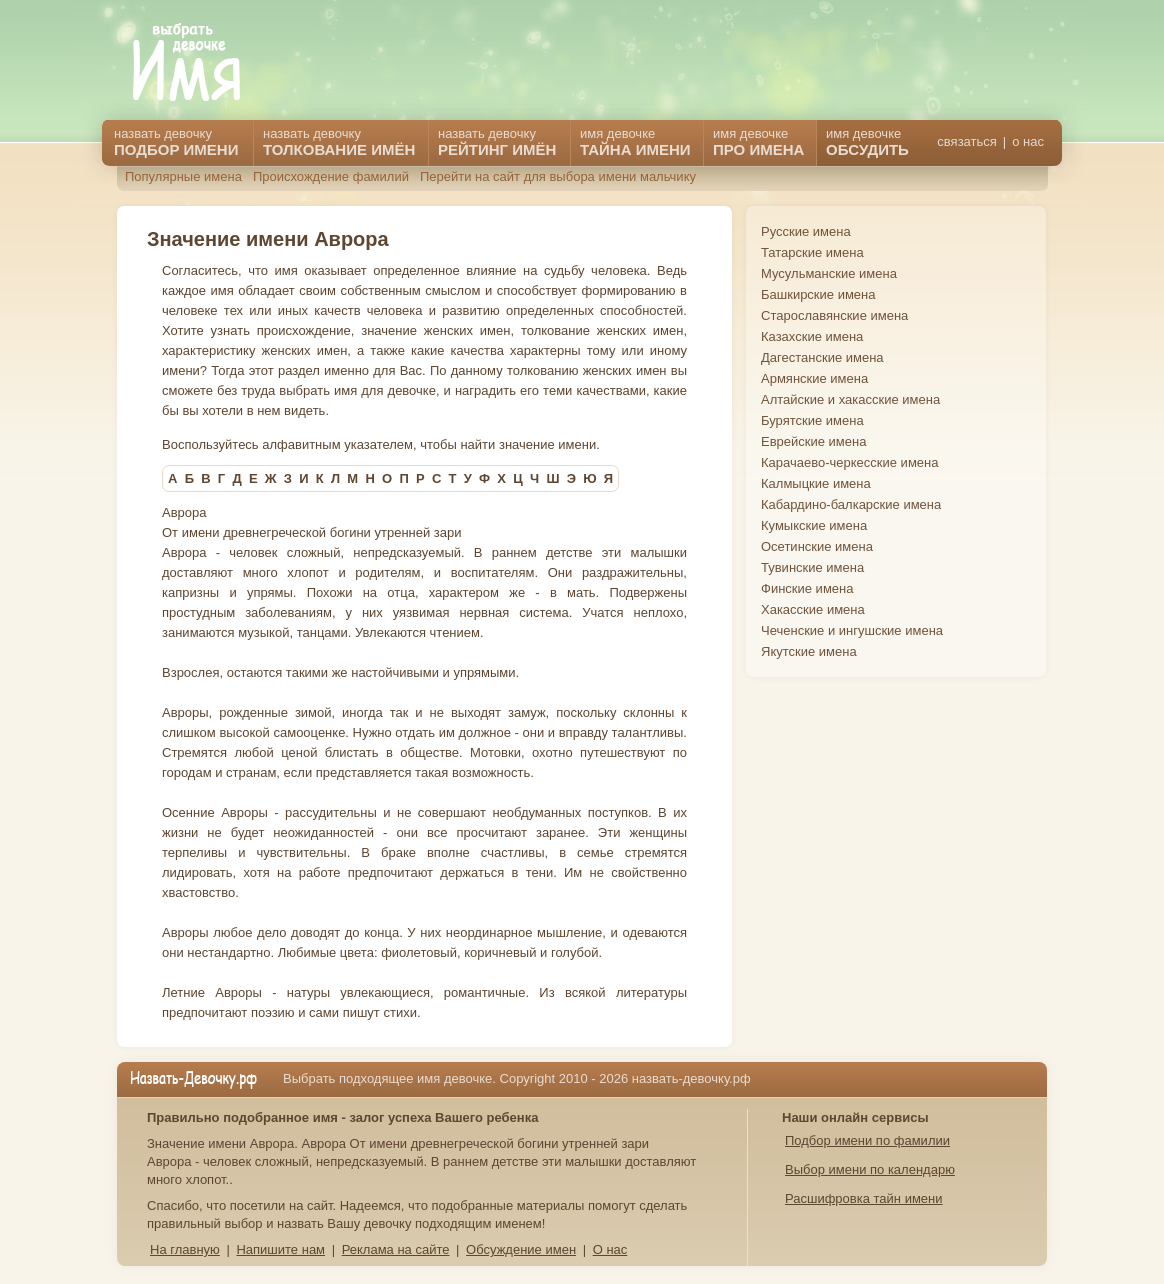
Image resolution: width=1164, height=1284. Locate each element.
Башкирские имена (818, 294)
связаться (966, 141)
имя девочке (867, 142)
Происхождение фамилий (331, 176)
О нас (610, 1249)
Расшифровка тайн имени (864, 1198)
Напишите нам (280, 1249)
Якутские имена (809, 651)
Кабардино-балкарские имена (851, 504)
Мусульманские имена (829, 273)
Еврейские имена (813, 441)
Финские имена (807, 588)
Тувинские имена (812, 567)
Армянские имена (814, 378)
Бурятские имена (812, 420)
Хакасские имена (813, 609)
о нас (1028, 141)
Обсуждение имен (521, 1249)
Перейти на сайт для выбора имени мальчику (558, 176)
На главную (185, 1249)
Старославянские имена (834, 315)
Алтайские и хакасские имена (850, 399)
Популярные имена (183, 176)
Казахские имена (812, 336)
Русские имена (806, 231)
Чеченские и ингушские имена (852, 630)
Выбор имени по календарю (870, 1169)
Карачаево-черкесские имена (849, 462)
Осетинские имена (817, 546)
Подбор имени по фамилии (867, 1140)
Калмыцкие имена (816, 483)
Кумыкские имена (814, 525)
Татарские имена (812, 252)
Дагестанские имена (822, 357)
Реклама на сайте (396, 1249)
